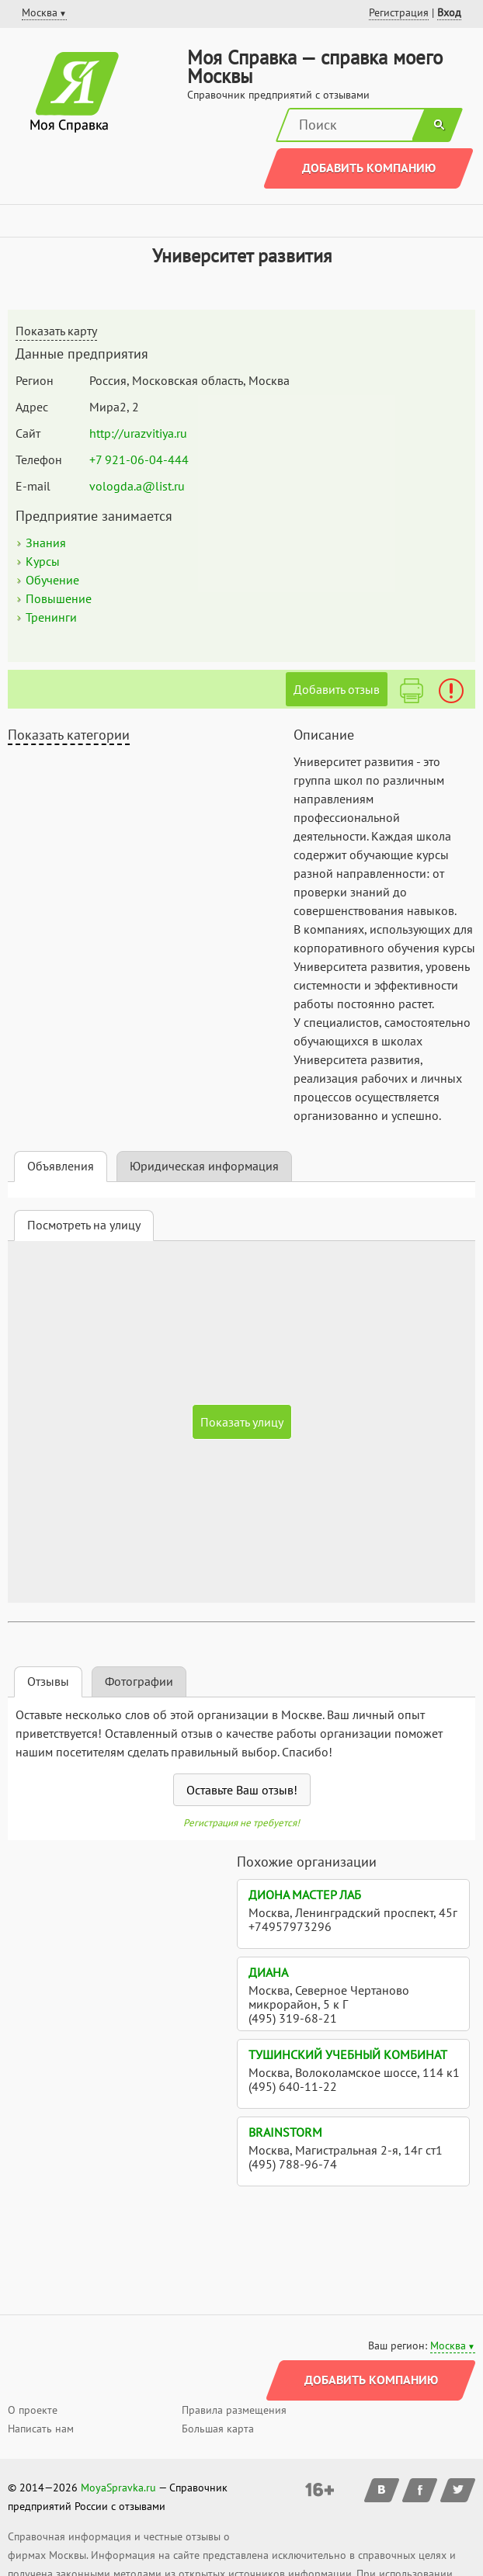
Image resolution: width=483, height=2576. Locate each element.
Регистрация (399, 12)
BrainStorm (285, 2132)
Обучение (52, 580)
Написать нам (41, 2429)
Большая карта (218, 2429)
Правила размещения (234, 2410)
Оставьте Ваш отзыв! (241, 1790)
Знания (46, 542)
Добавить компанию (369, 167)
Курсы (43, 561)
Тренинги (51, 617)
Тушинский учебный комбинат (347, 2054)
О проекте (32, 2410)
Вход (449, 12)
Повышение (59, 598)
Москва (448, 2345)
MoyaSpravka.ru (118, 2488)
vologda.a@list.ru (137, 486)
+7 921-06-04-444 (139, 459)
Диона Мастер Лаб (304, 1894)
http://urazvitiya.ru (138, 433)
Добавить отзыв (337, 689)
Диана (268, 1972)
